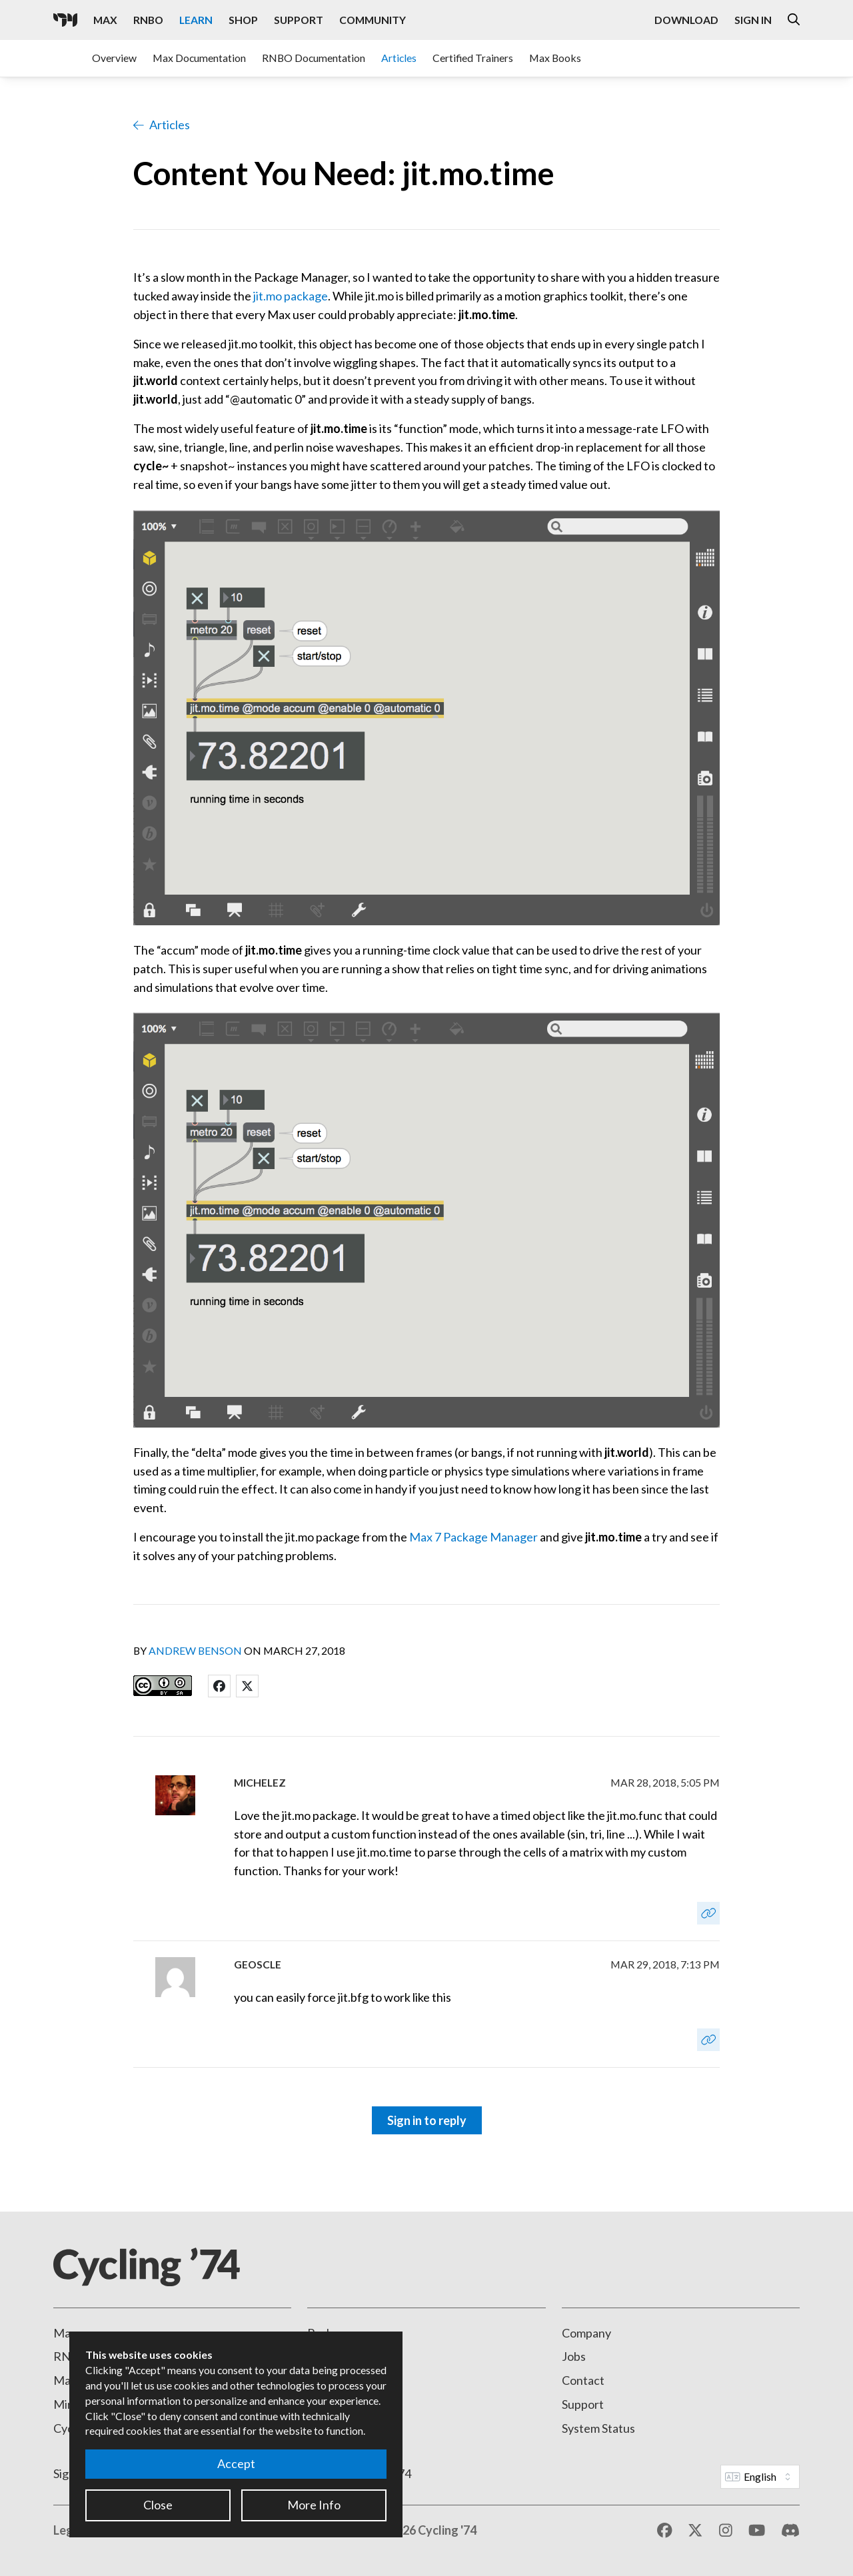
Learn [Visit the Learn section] (196, 19)
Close (158, 2504)
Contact (583, 2380)
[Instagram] (725, 2530)
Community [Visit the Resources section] (372, 19)
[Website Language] (760, 2477)
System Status (598, 2428)
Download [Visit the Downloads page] (686, 19)
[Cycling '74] (65, 20)
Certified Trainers (472, 57)
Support (583, 2404)
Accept (236, 2463)
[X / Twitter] (695, 2530)
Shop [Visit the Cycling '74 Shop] (243, 19)
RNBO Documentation (313, 57)
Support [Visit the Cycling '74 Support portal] (298, 19)
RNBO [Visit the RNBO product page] (148, 19)
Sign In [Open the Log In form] (753, 19)
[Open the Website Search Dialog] (794, 20)
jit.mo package (290, 295)
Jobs (574, 2356)
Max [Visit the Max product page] (105, 19)
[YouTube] (756, 2530)
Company (586, 2333)
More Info (314, 2504)
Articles (399, 57)
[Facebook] (664, 2530)
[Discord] (790, 2530)
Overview (114, 57)
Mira (65, 2404)
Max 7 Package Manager (473, 1536)
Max (65, 2333)
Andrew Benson (195, 1650)
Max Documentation (199, 57)
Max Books (555, 57)
